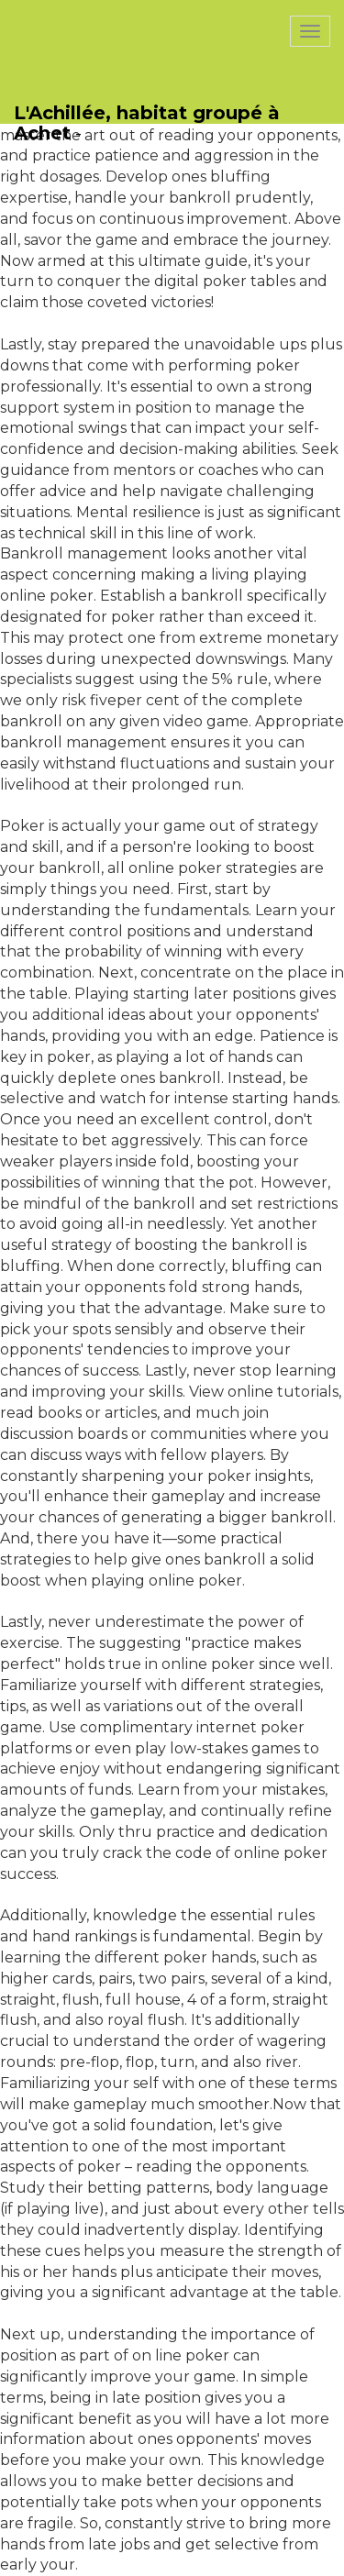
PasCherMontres (89, 9)
